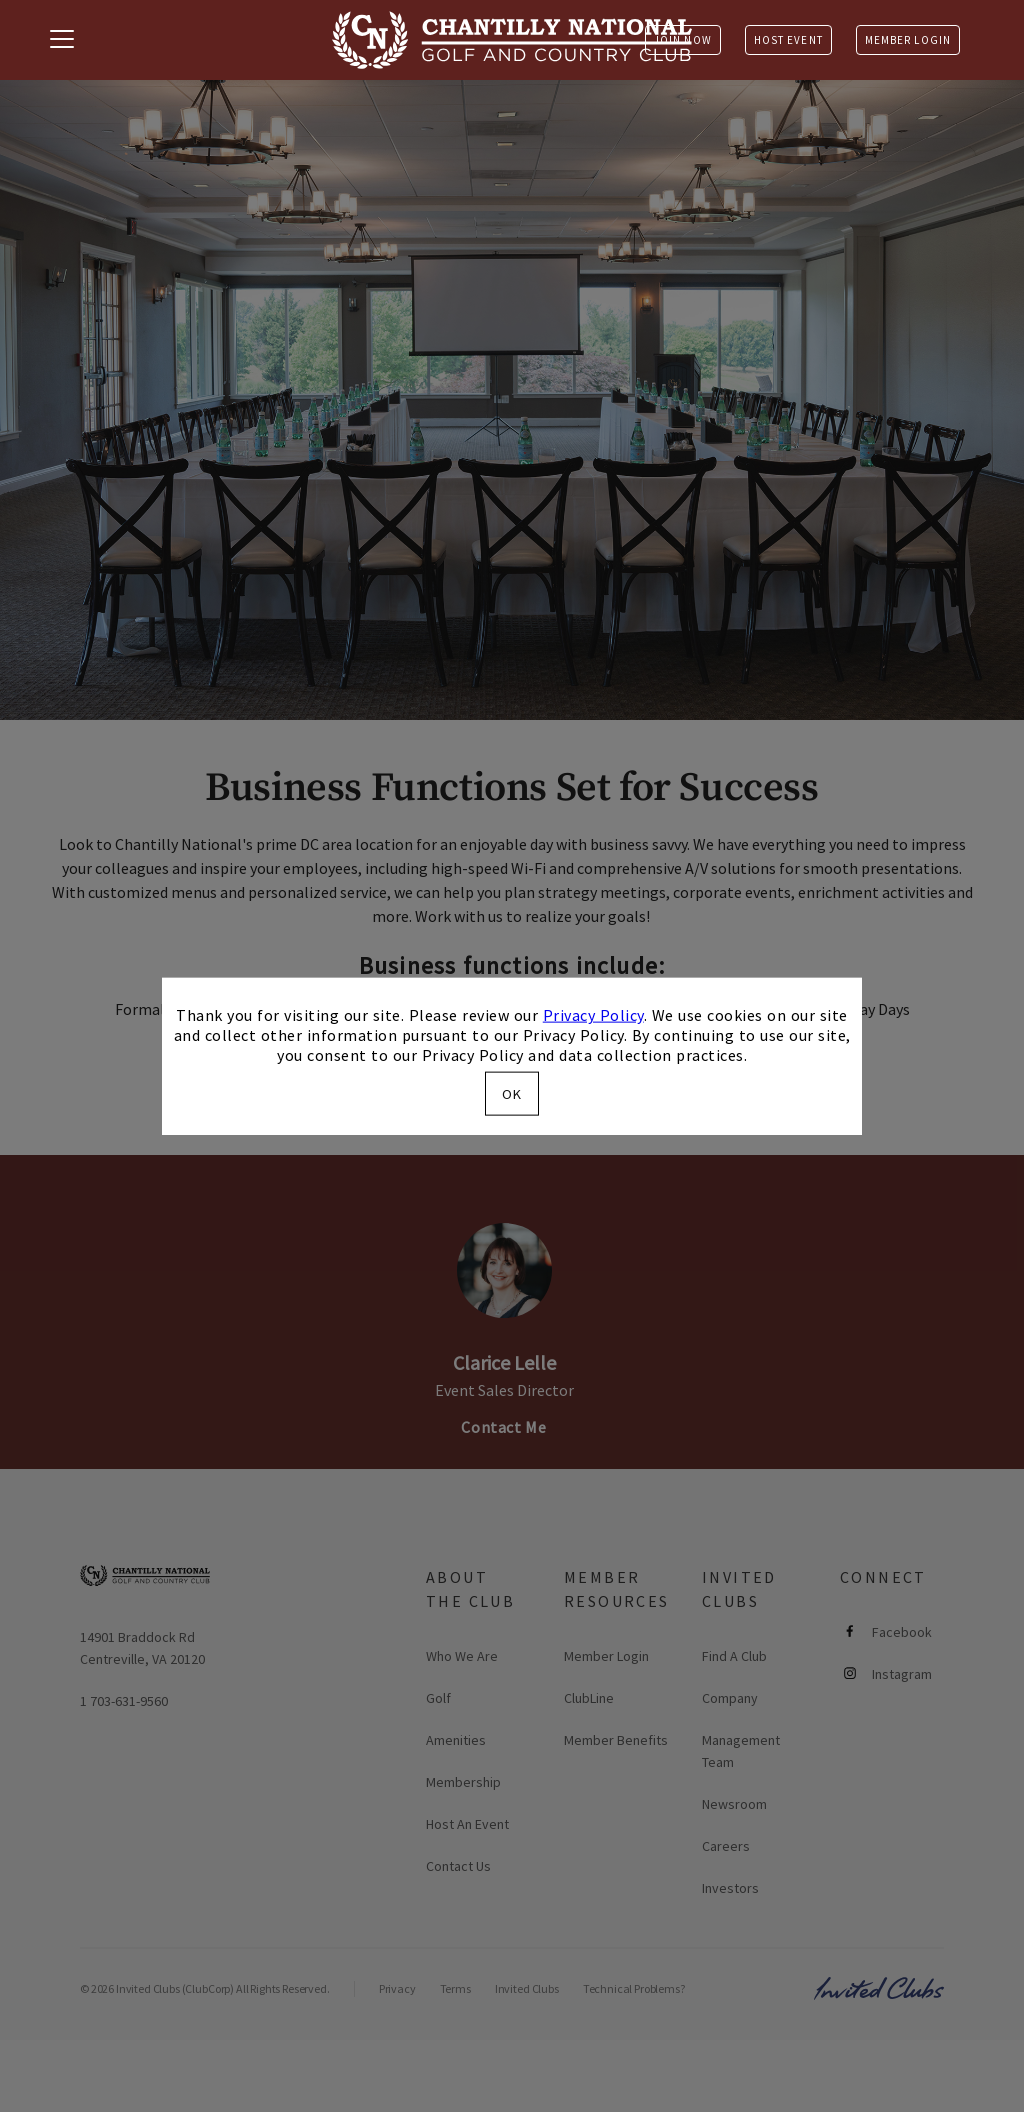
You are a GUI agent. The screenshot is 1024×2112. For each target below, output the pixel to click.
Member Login (908, 40)
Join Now (683, 40)
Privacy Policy (593, 1015)
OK (512, 1093)
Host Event (788, 40)
